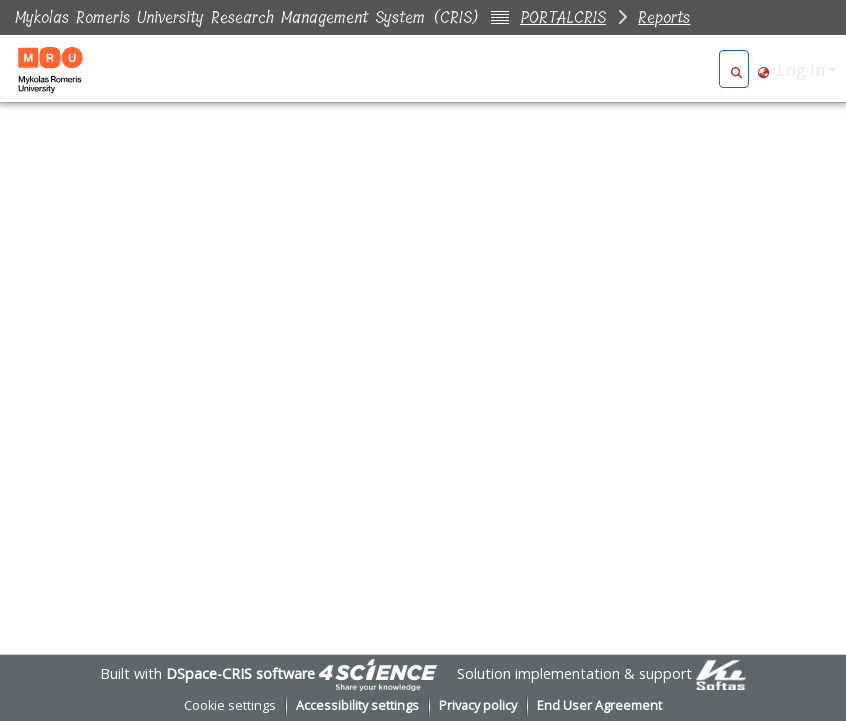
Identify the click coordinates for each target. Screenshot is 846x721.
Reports (664, 17)
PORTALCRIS (563, 17)
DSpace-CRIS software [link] (240, 673)
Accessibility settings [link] (357, 705)
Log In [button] (803, 70)
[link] (378, 673)
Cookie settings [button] (230, 705)
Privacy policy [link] (478, 705)
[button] (736, 70)
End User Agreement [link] (599, 705)
